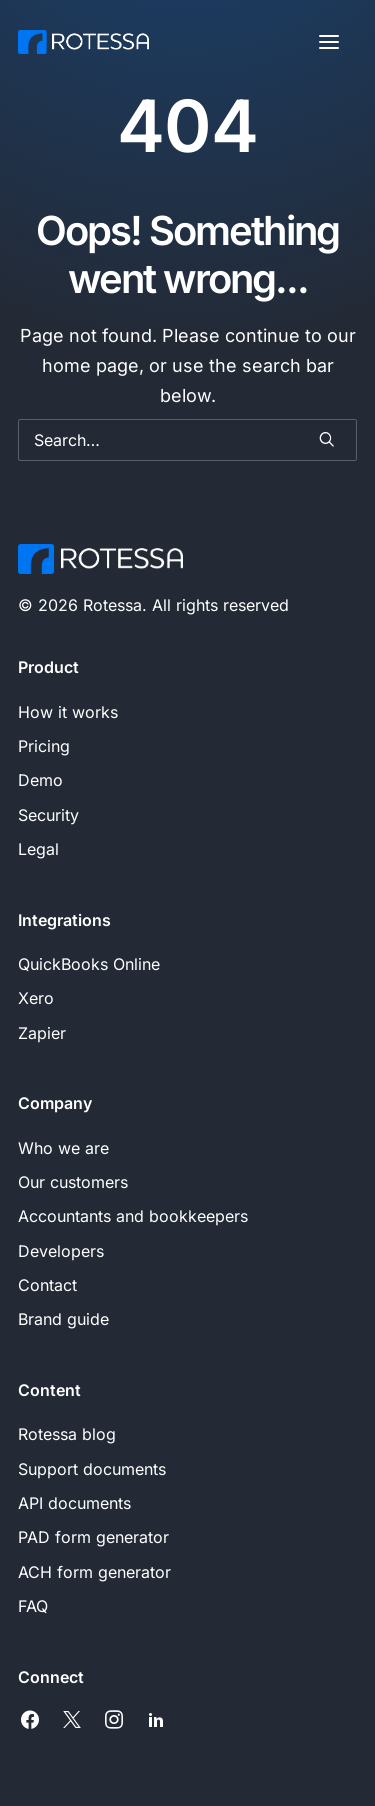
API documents (74, 1503)
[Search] (187, 440)
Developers (61, 1251)
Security (48, 815)
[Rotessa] (83, 42)
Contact (47, 1285)
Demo (40, 780)
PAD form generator (93, 1537)
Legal (38, 849)
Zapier (42, 1033)
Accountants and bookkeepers (133, 1216)
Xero (36, 998)
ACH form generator (94, 1572)
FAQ (33, 1606)
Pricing (44, 746)
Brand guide (63, 1319)
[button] (329, 42)
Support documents (92, 1469)
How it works (68, 712)
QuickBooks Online (89, 964)
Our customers (73, 1182)
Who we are (63, 1148)
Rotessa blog (67, 1434)
